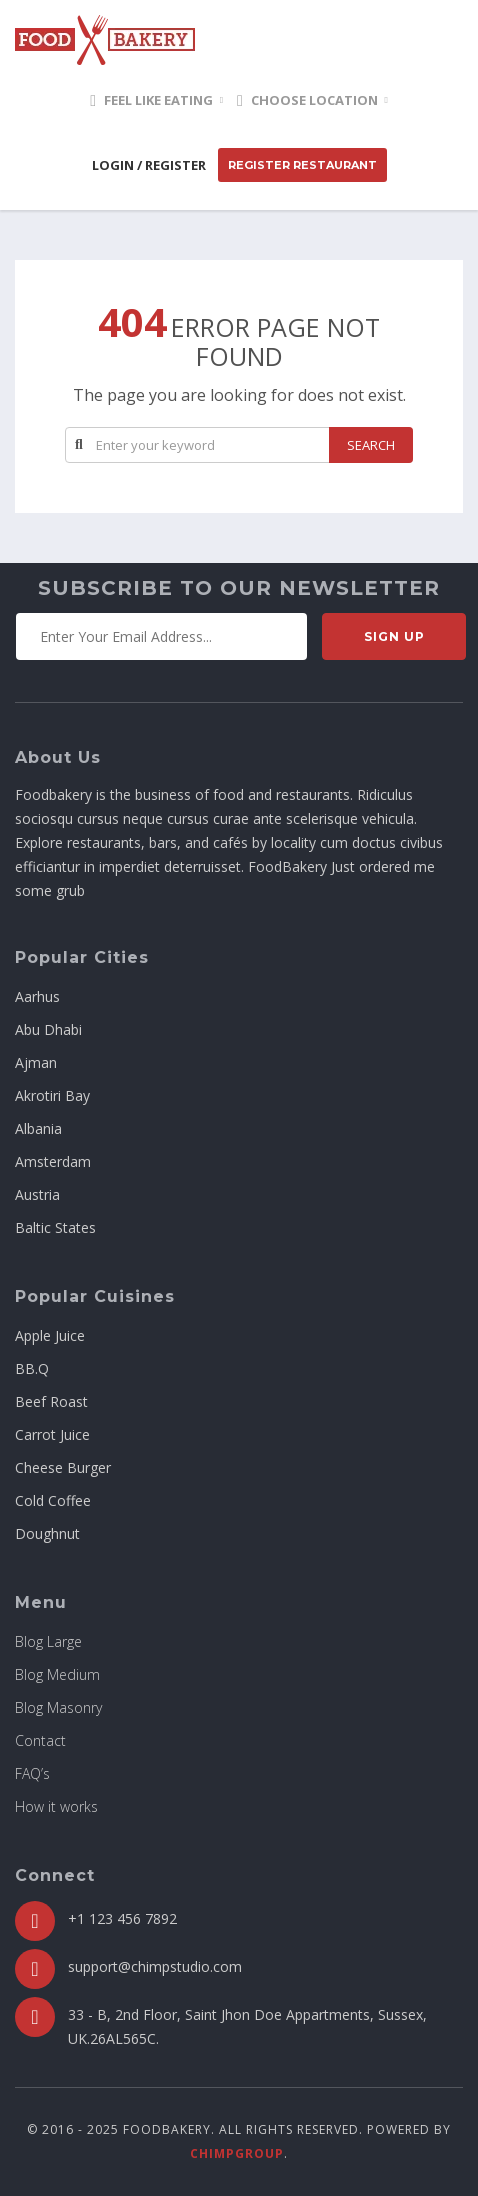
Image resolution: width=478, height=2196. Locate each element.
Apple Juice (50, 1335)
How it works (56, 1806)
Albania (38, 1128)
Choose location (307, 100)
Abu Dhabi (48, 1029)
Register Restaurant (302, 165)
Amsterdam (53, 1161)
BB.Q (32, 1368)
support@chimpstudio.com (155, 1966)
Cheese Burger (63, 1467)
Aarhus (37, 996)
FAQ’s (32, 1773)
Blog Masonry (58, 1707)
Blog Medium (57, 1674)
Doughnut (47, 1533)
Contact (40, 1740)
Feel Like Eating (151, 100)
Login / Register (149, 165)
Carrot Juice (52, 1434)
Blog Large (48, 1641)
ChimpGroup (237, 2153)
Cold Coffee (53, 1500)
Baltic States (55, 1227)
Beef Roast (51, 1401)
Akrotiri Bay (52, 1095)
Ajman (36, 1062)
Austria (37, 1194)
